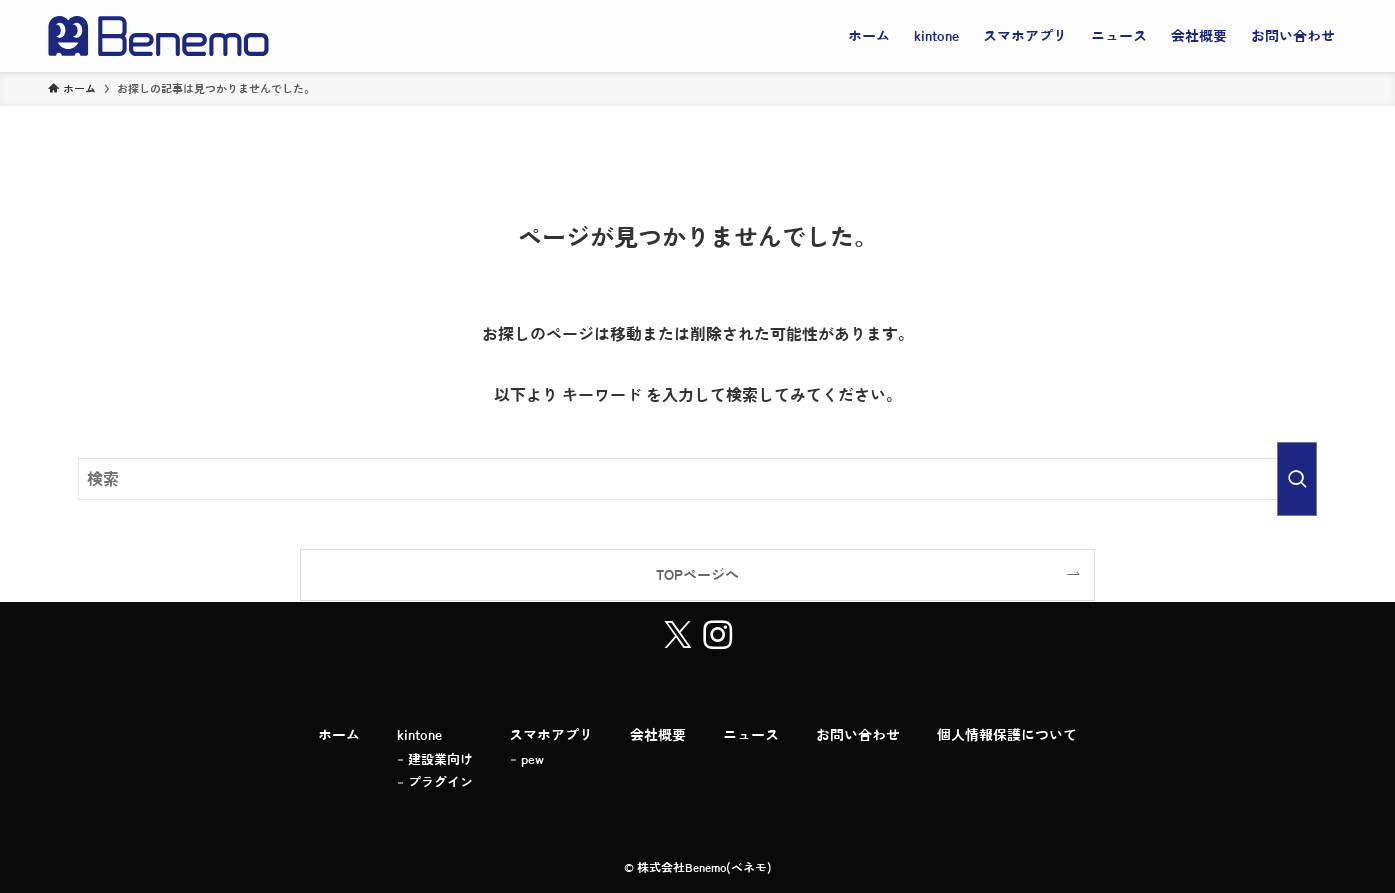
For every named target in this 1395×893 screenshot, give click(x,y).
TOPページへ (697, 574)
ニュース (751, 735)
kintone (419, 735)
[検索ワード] (698, 479)
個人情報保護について (1007, 735)
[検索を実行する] (1297, 479)
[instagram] (718, 635)
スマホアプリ (551, 735)
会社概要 (658, 735)
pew (532, 759)
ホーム (339, 735)
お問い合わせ (858, 735)
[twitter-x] (678, 635)
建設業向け (440, 759)
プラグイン (440, 782)
